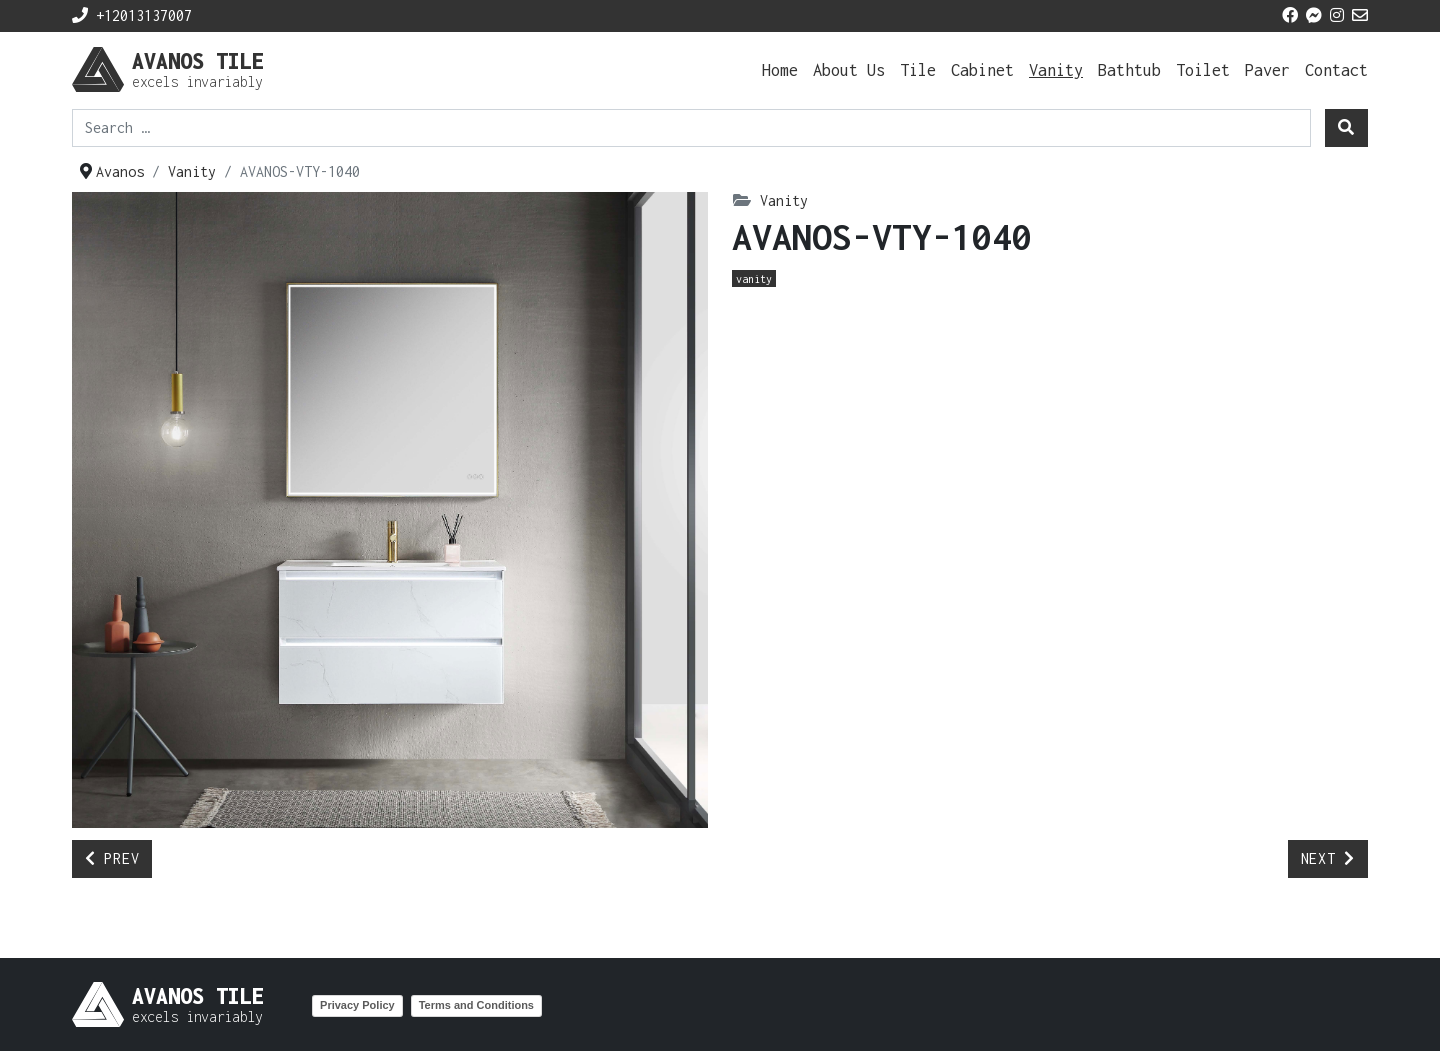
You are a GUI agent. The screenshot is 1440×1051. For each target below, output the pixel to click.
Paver (1267, 69)
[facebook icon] (1290, 15)
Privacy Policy (357, 1005)
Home (780, 69)
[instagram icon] (1337, 15)
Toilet (1203, 69)
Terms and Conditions (476, 1005)
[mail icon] (1360, 15)
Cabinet (982, 69)
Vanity (1056, 69)
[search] (1346, 128)
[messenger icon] (1314, 15)
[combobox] (691, 128)
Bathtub (1129, 69)
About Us (849, 69)
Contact (1336, 69)
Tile (918, 69)
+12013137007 (132, 15)
